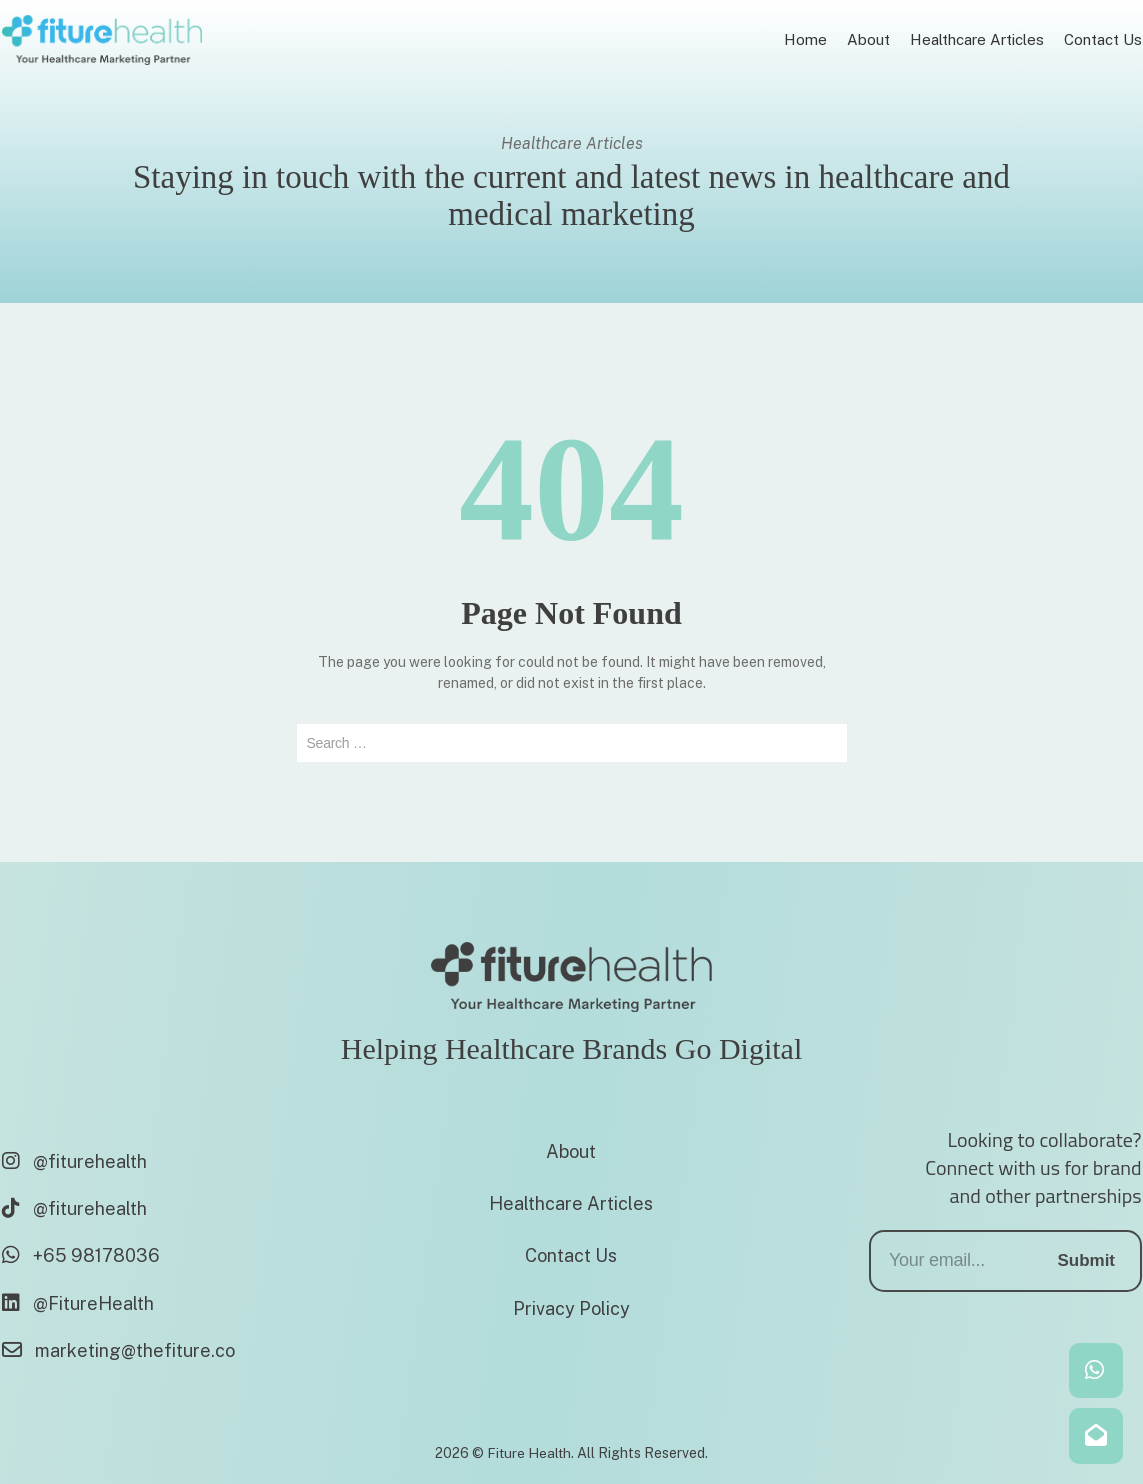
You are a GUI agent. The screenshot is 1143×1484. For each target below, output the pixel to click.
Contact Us (571, 1255)
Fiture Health (529, 1453)
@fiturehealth (74, 1161)
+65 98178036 (81, 1255)
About (571, 1151)
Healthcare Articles (571, 1203)
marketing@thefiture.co (118, 1350)
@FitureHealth (78, 1303)
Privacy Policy (571, 1308)
